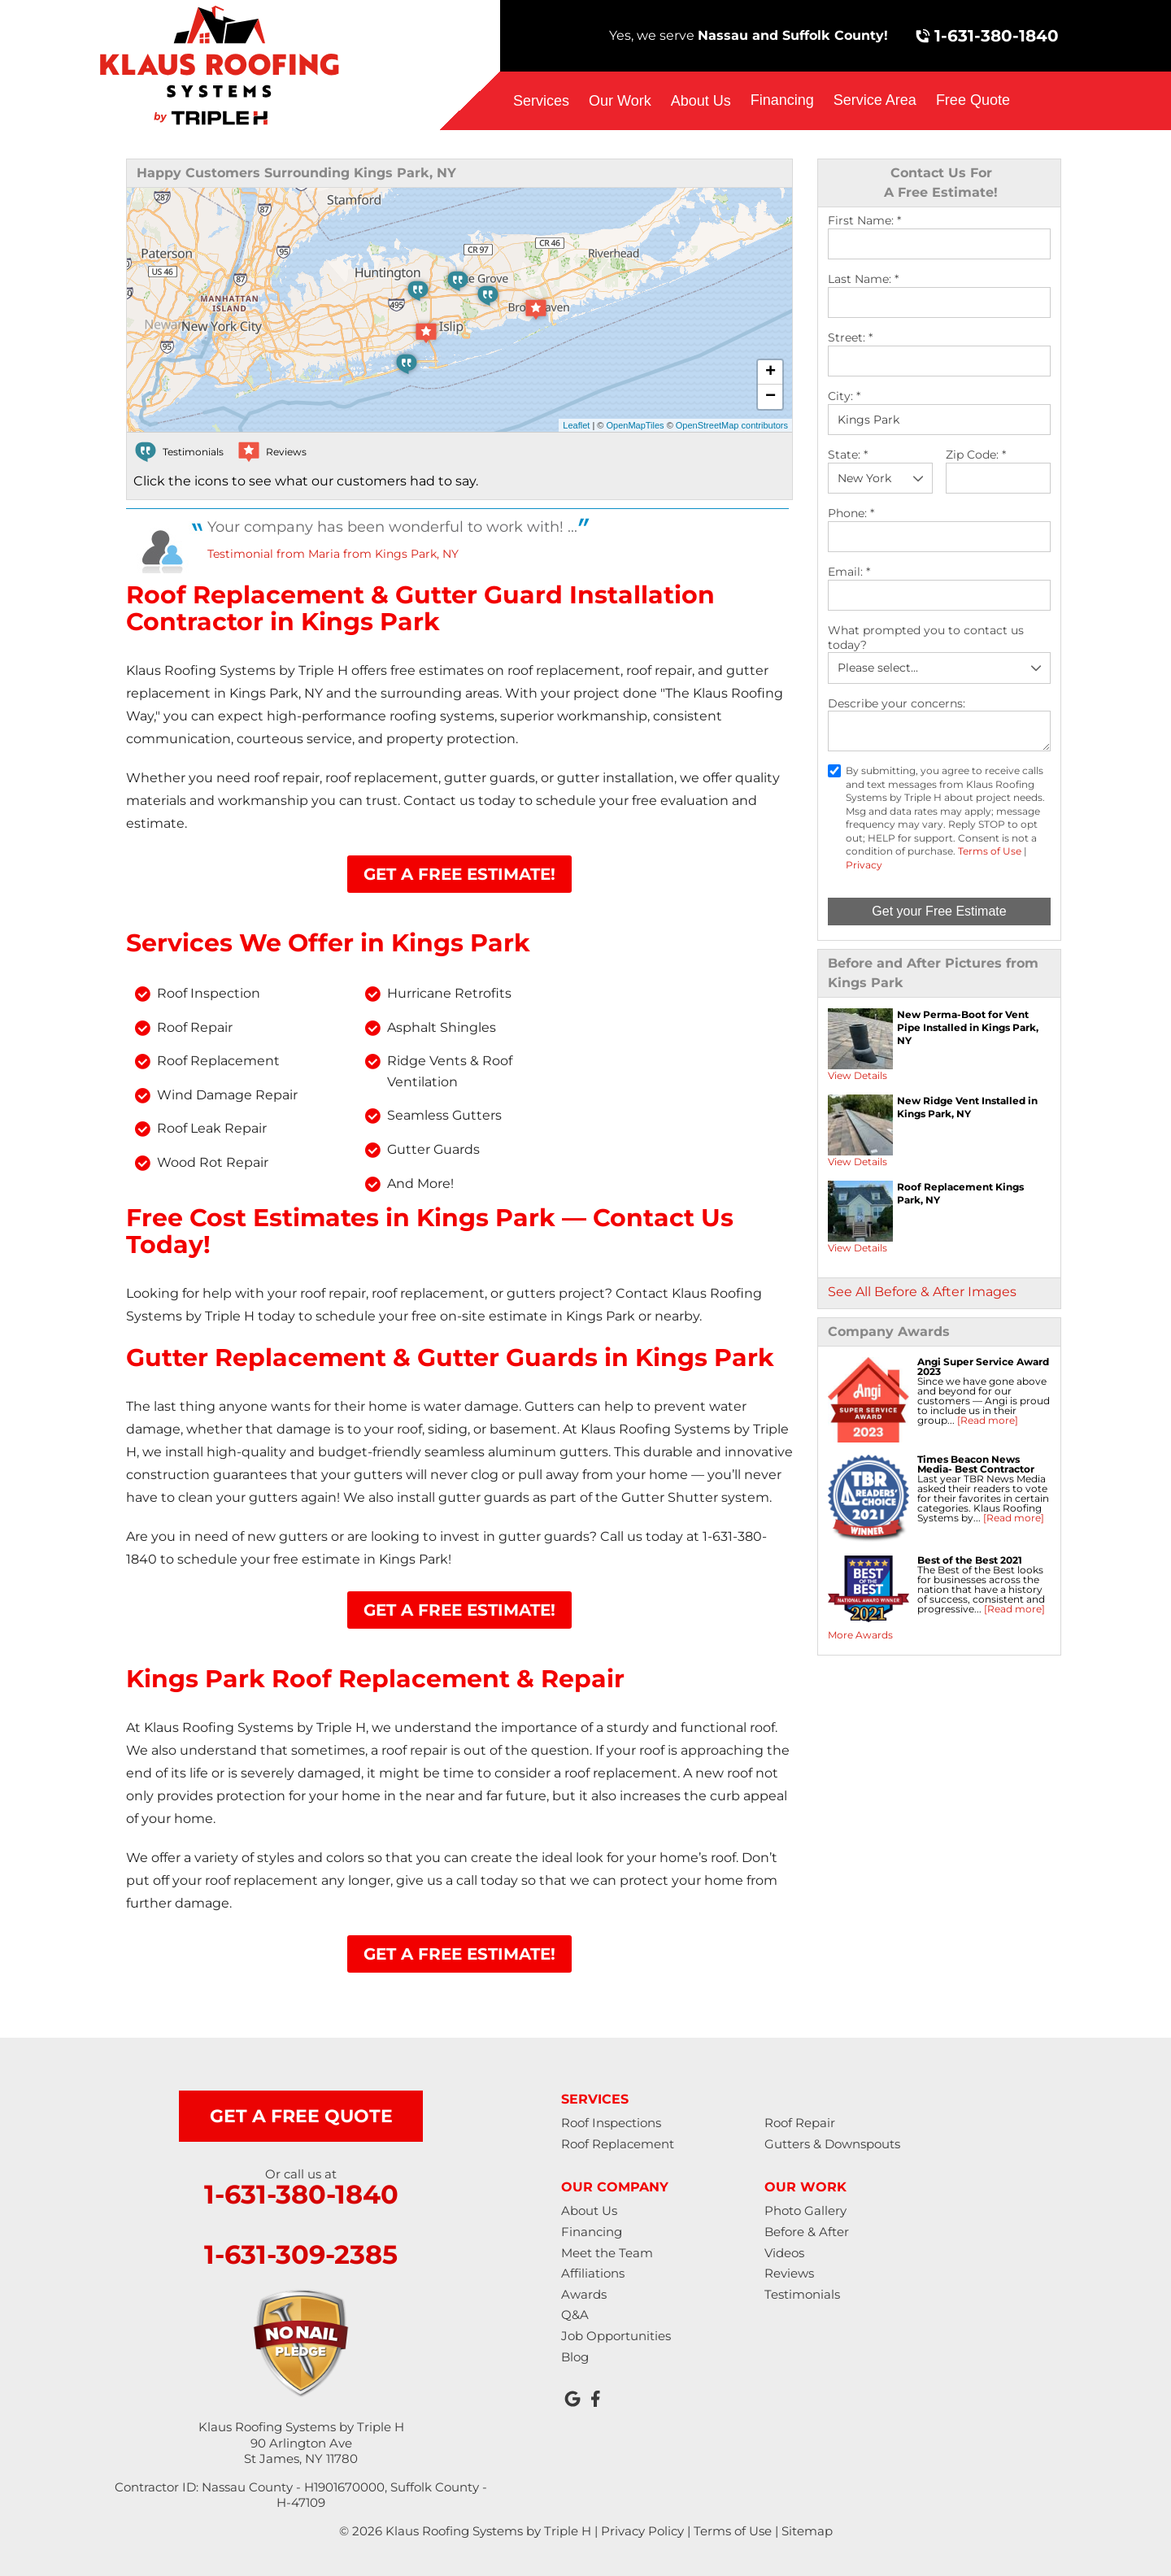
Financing (782, 100)
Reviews (789, 2273)
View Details (857, 1075)
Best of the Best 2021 (969, 1560)
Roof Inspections (611, 2122)
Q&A (575, 2314)
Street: (850, 338)
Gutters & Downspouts (832, 2144)
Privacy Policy (642, 2531)
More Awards (860, 1635)
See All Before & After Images (922, 1291)
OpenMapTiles (635, 425)
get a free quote (301, 2116)
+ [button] (770, 372)
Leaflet (576, 425)
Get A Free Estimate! (459, 874)
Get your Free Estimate (939, 911)
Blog (575, 2357)
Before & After (806, 2231)
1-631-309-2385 (301, 2255)
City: (844, 396)
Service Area (875, 100)
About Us (701, 101)
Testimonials (802, 2294)
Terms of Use (989, 851)
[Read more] (987, 1420)
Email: (849, 572)
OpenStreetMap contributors (732, 425)
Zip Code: (976, 455)
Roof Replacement (617, 2144)
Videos (784, 2253)
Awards (584, 2294)
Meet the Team (607, 2253)
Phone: (851, 513)
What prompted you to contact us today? (926, 638)
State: (848, 455)
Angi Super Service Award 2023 (983, 1366)
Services (541, 101)
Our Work (620, 101)
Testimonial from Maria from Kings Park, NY (333, 553)
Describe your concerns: (896, 704)
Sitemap (807, 2531)
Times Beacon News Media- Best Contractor (975, 1464)
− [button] (770, 397)
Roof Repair (799, 2122)
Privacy (864, 865)
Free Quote (973, 100)
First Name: (864, 221)
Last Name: (863, 279)
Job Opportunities (616, 2335)
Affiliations (593, 2273)
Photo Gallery (805, 2210)
